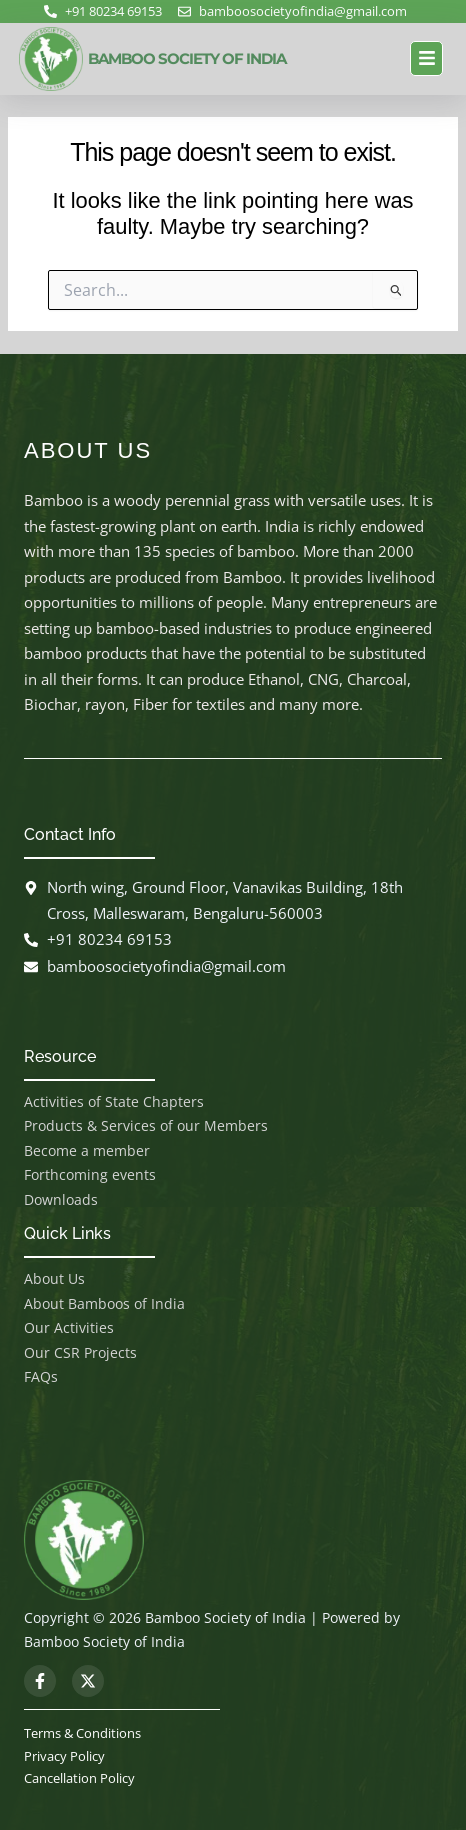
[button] (426, 58)
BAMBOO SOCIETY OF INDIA (187, 58)
